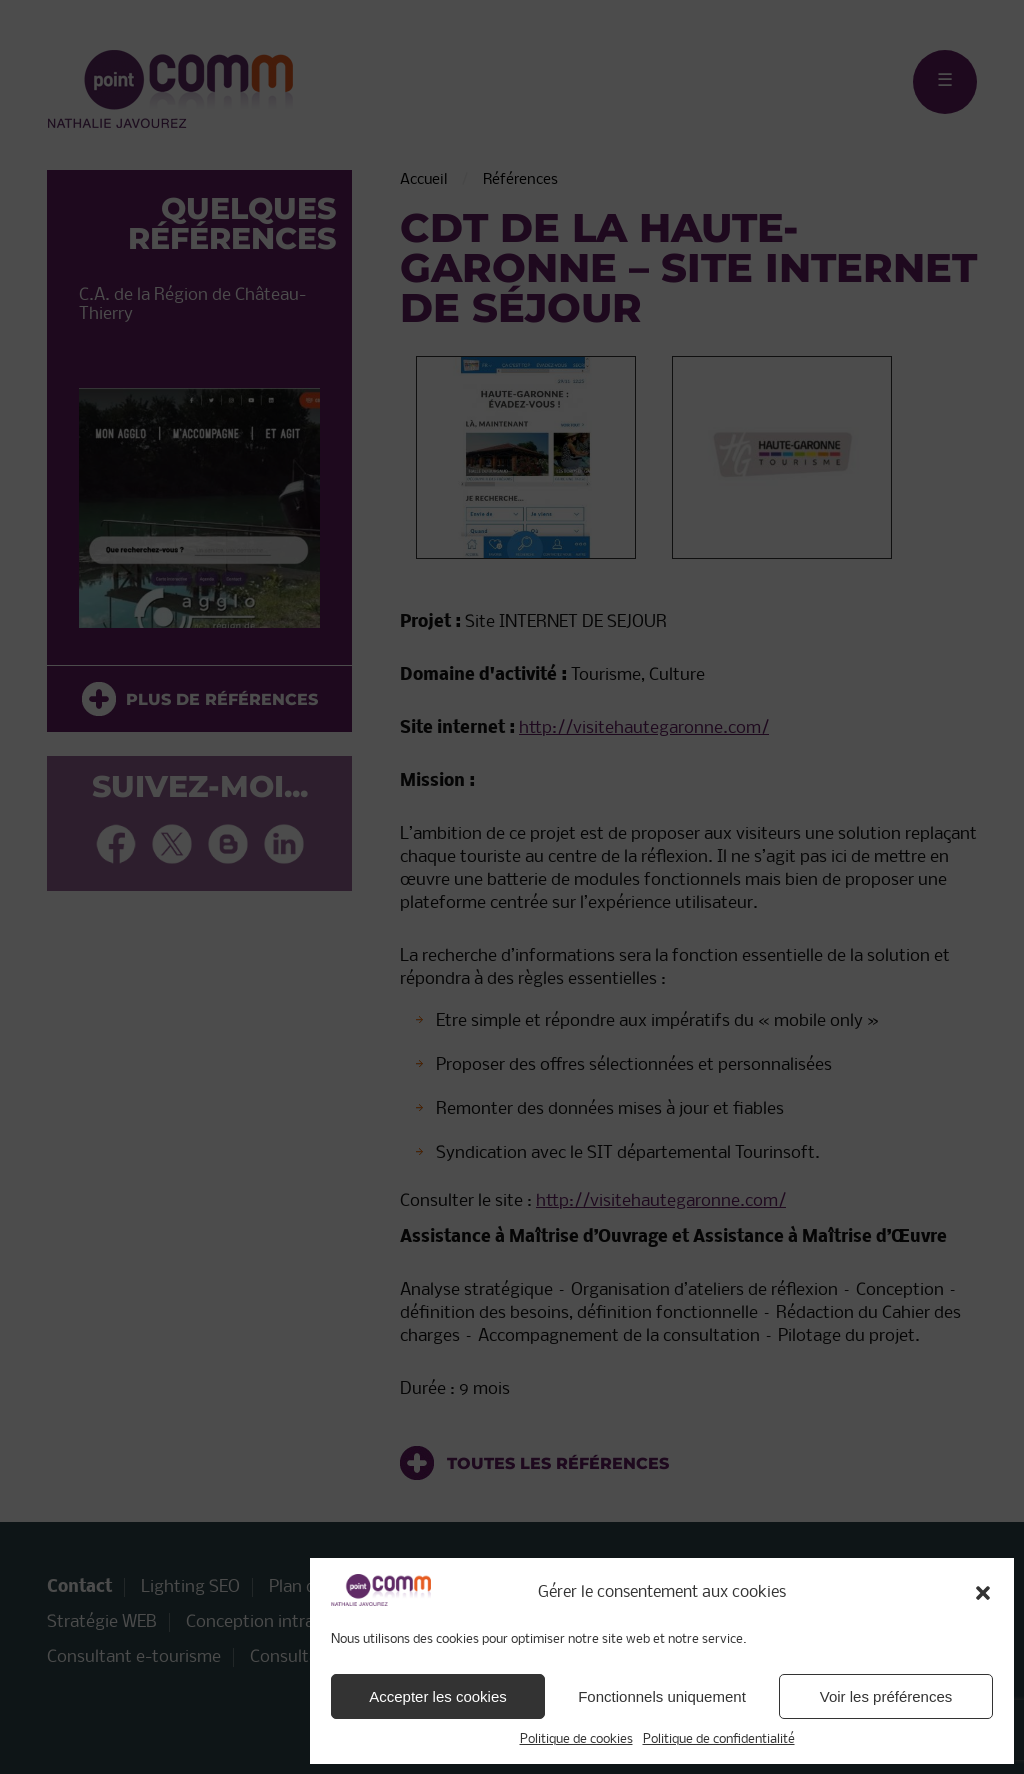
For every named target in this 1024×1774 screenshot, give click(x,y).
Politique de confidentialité (719, 1739)
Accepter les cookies (438, 1696)
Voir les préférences (886, 1696)
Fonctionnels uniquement (662, 1696)
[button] (983, 1593)
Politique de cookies (576, 1739)
